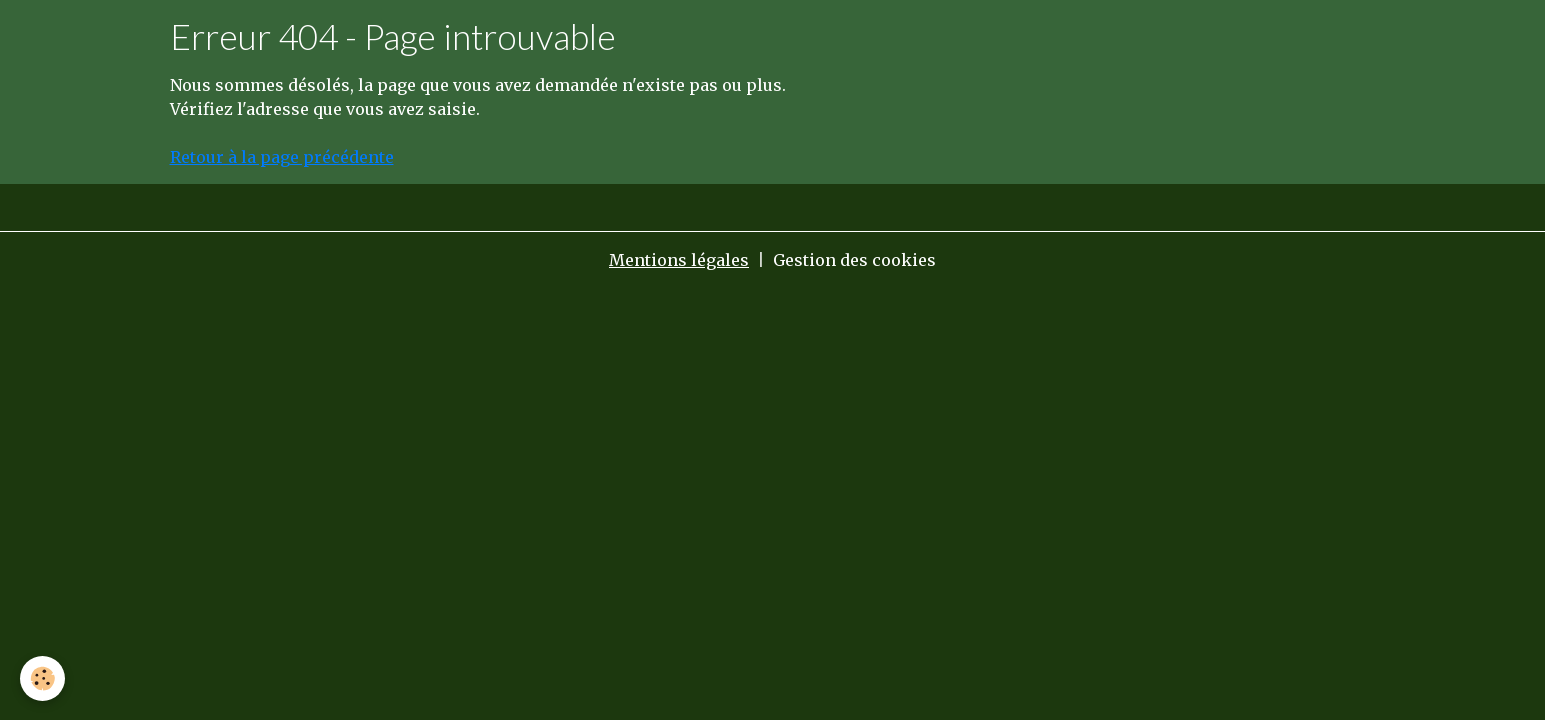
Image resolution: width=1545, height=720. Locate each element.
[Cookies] (42, 678)
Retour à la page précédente (282, 157)
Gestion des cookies (854, 260)
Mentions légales (679, 260)
